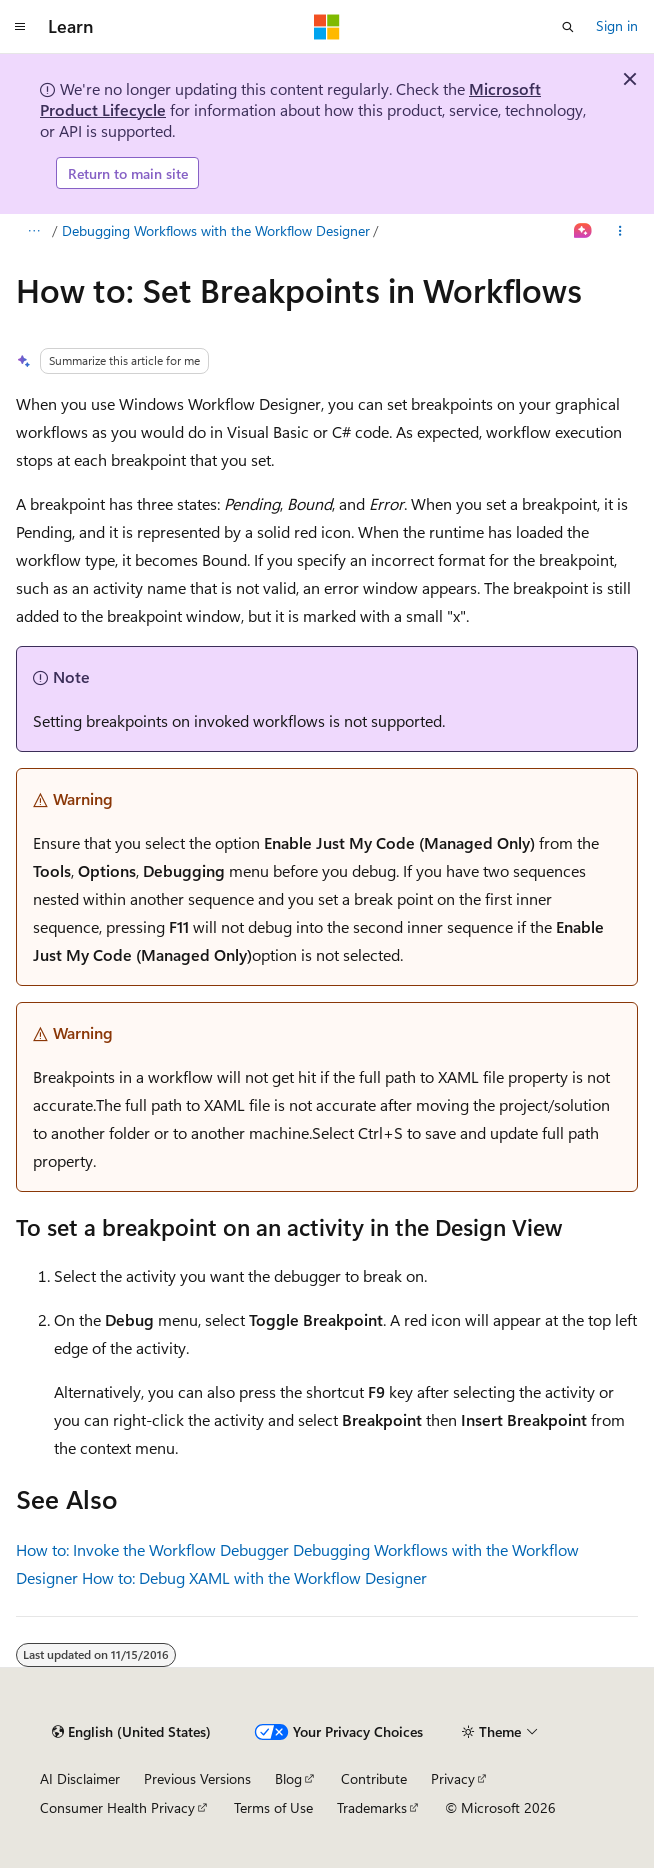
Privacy (453, 1778)
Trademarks (372, 1807)
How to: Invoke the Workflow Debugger (152, 1549)
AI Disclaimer (80, 1778)
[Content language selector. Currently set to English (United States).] (131, 1732)
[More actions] (620, 232)
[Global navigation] (20, 27)
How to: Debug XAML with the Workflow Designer (254, 1577)
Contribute (374, 1778)
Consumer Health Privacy (117, 1807)
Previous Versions (197, 1778)
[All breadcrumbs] (33, 232)
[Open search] (568, 27)
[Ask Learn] (583, 232)
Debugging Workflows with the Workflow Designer (216, 230)
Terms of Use (273, 1807)
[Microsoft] (327, 27)
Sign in (617, 25)
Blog (288, 1778)
